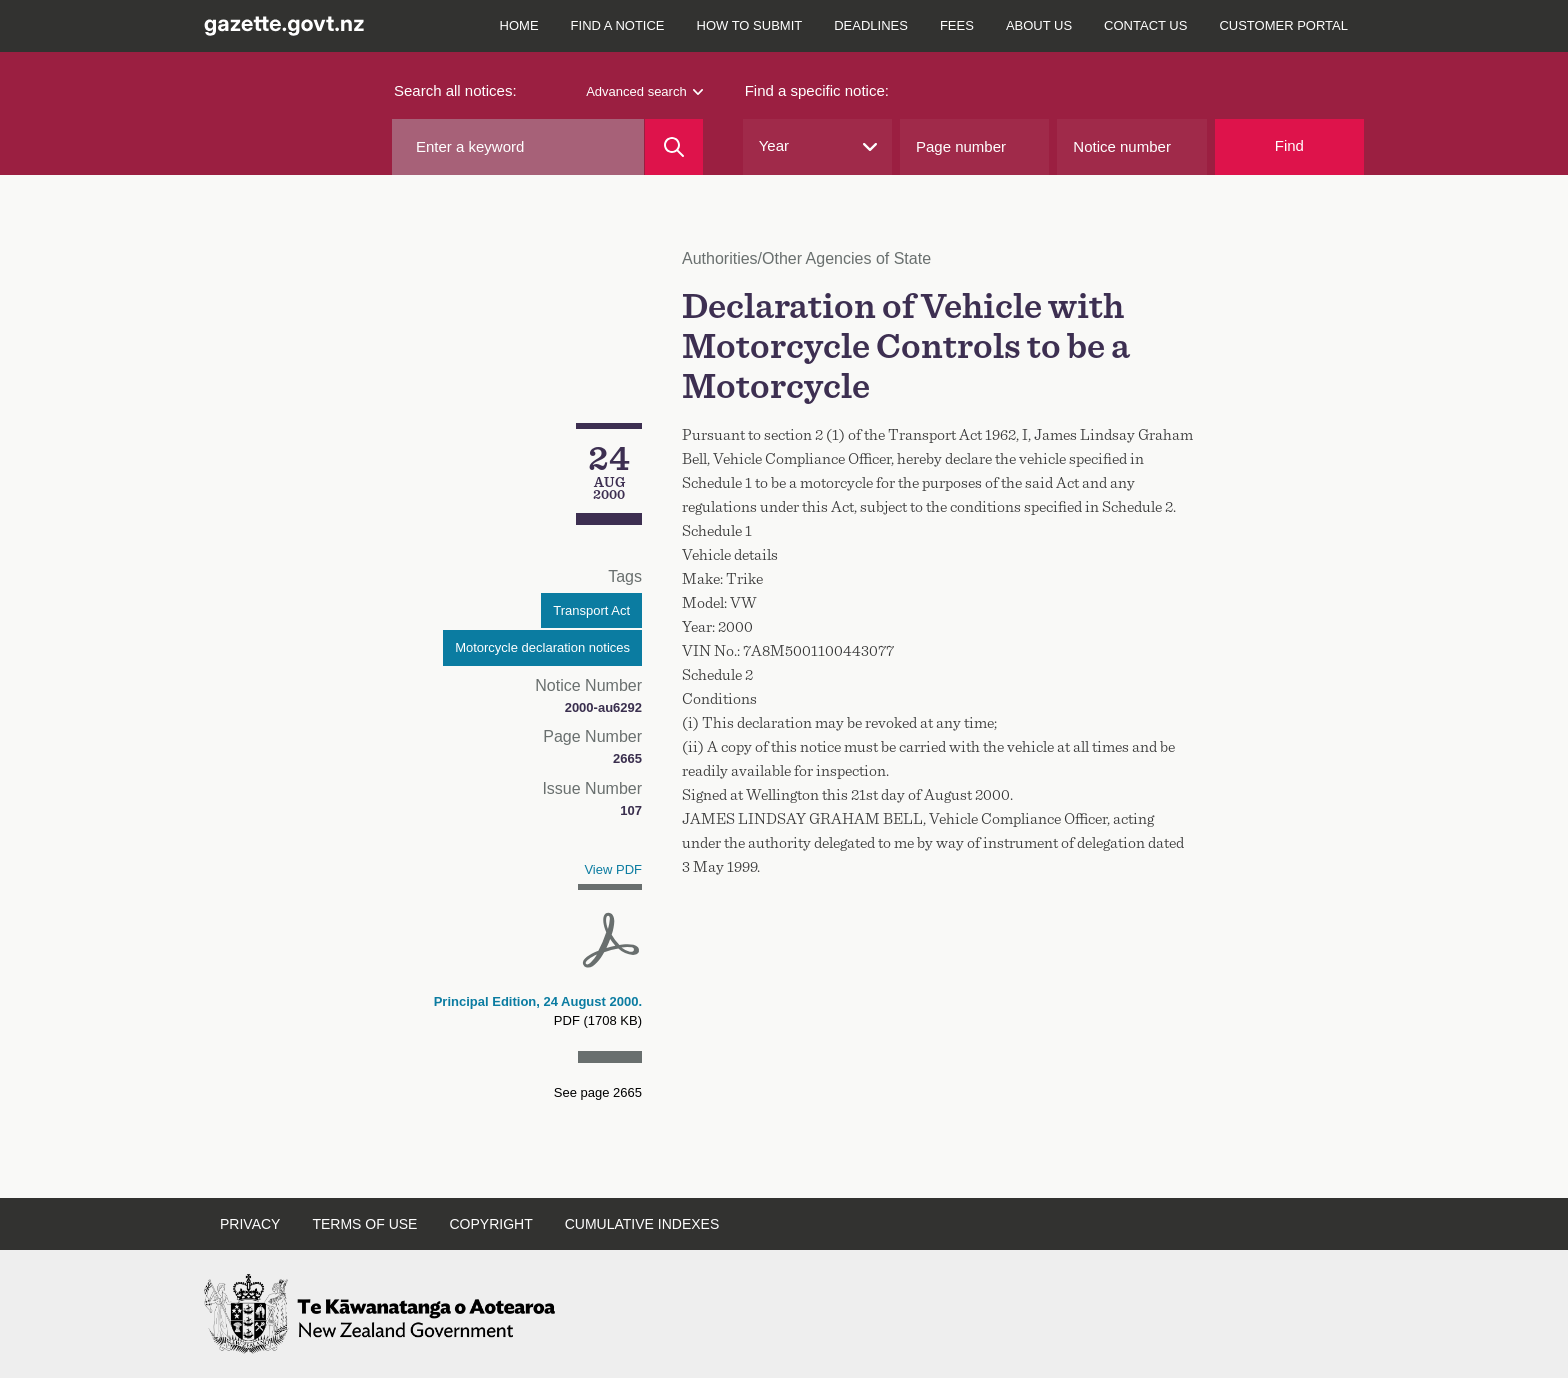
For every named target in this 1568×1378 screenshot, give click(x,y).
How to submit (750, 25)
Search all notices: (455, 90)
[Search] (673, 147)
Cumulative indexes (642, 1224)
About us (1039, 25)
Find (1289, 145)
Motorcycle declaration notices (542, 647)
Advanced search (644, 91)
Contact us (1145, 25)
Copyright (490, 1224)
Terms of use (364, 1224)
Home (519, 25)
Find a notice (618, 25)
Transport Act (591, 610)
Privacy (250, 1224)
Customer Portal (1283, 25)
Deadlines (871, 25)
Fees (957, 25)
